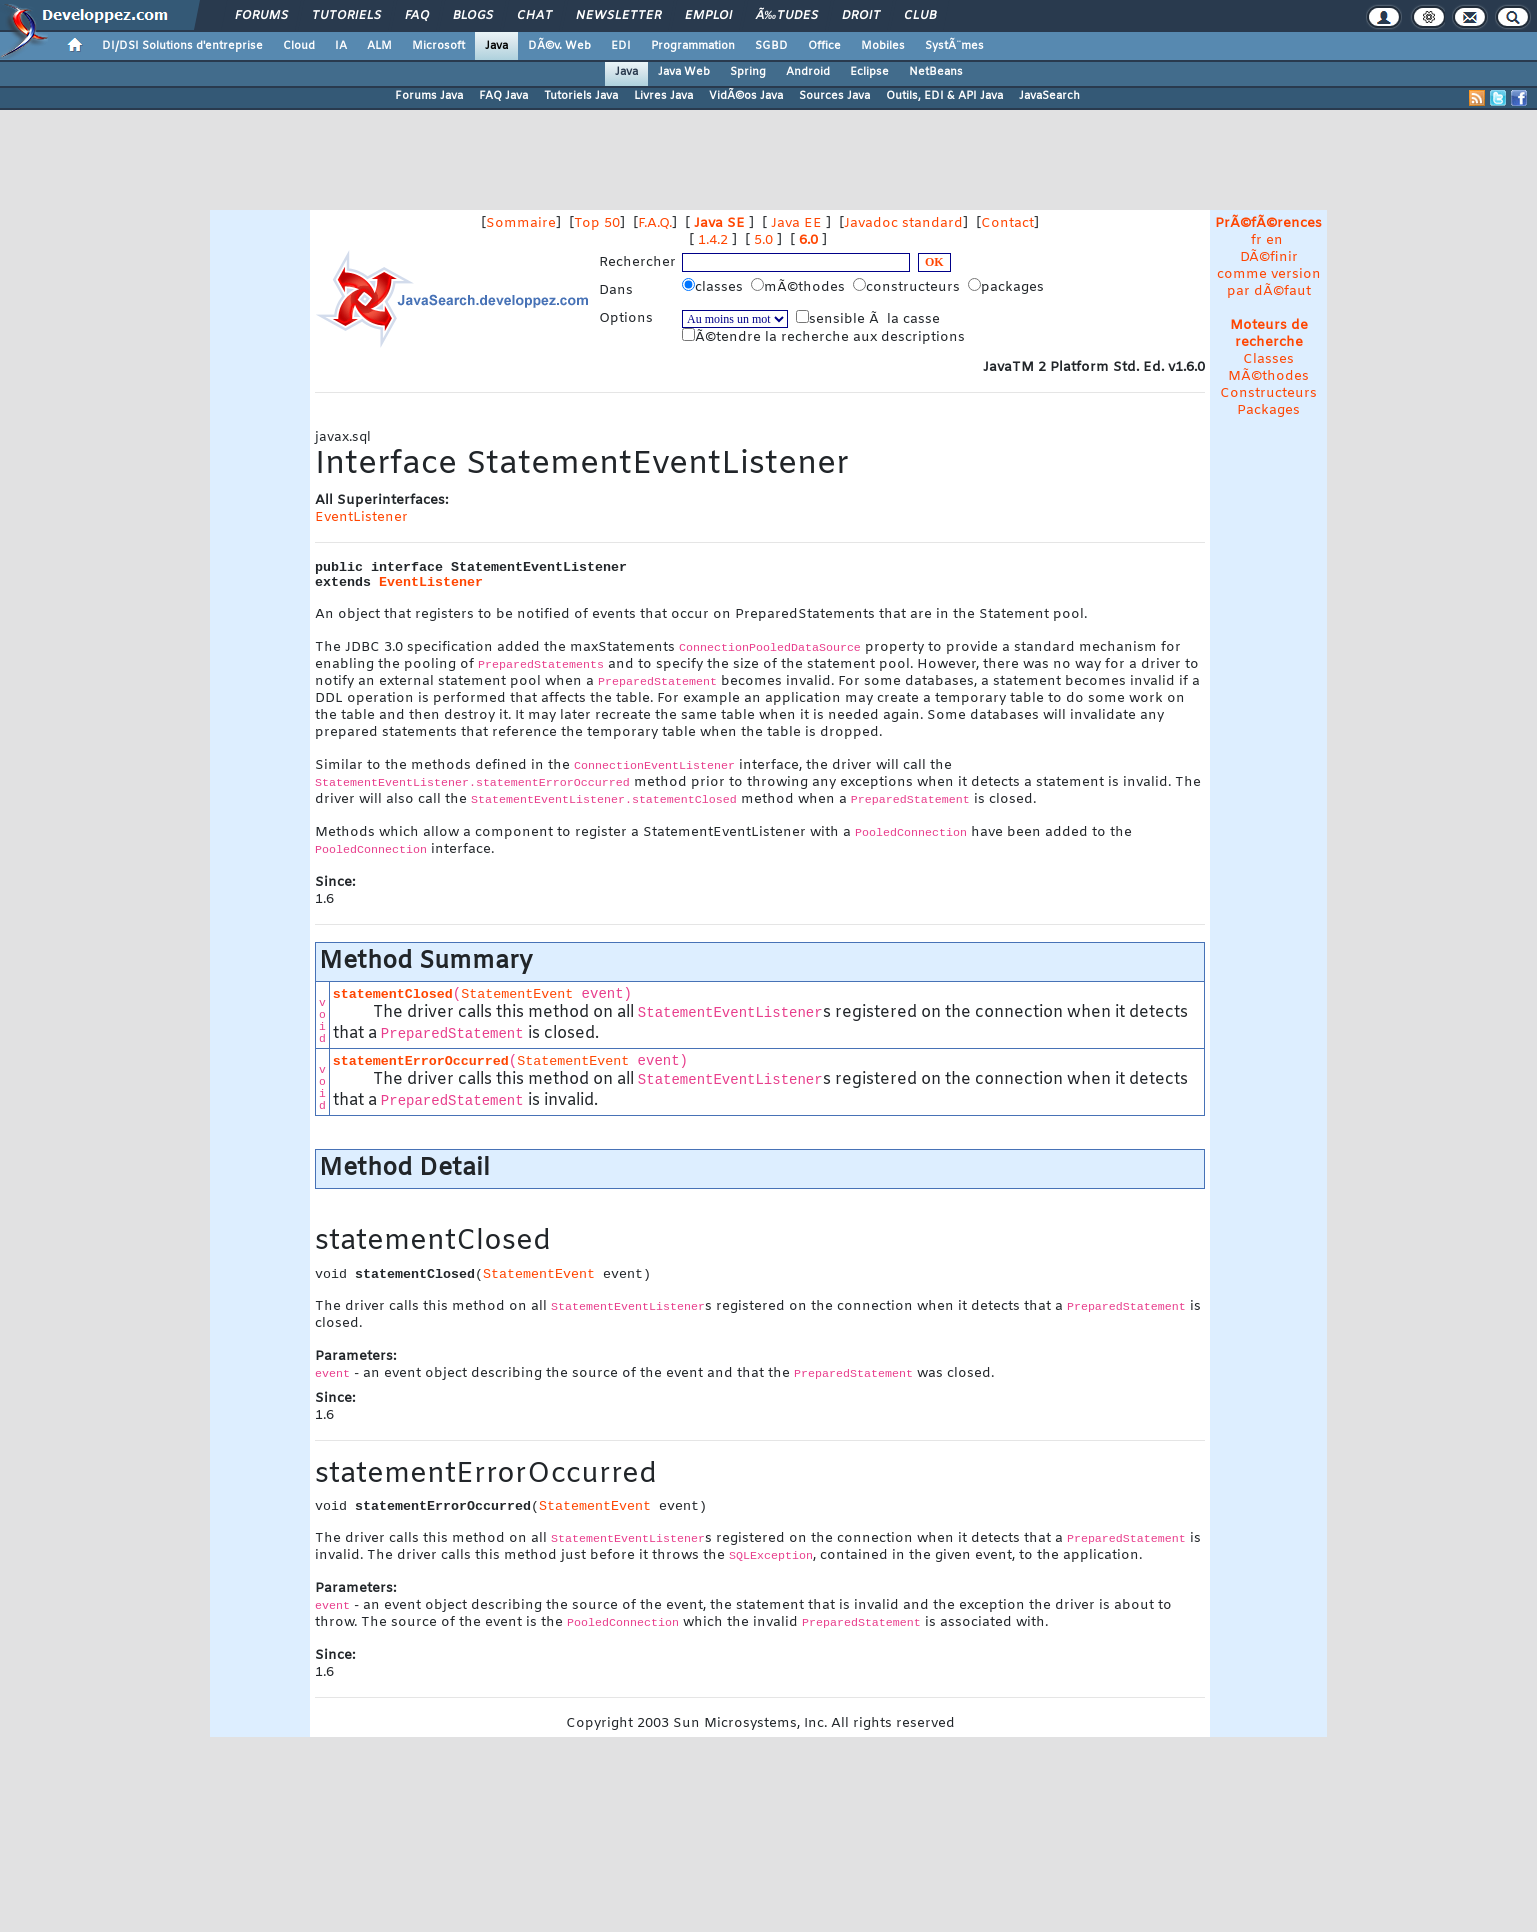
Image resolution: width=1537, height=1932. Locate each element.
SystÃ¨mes (954, 46)
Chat (534, 16)
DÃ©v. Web (559, 46)
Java (496, 46)
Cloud (299, 46)
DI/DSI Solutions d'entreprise (182, 46)
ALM (379, 46)
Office (824, 46)
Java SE (719, 223)
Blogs (473, 16)
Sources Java (834, 96)
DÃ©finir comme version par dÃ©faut (1269, 274)
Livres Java (663, 96)
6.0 (808, 240)
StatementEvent (517, 994)
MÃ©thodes (1268, 376)
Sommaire (521, 223)
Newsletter (618, 16)
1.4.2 (713, 240)
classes (714, 287)
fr (1256, 240)
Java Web (684, 72)
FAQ (417, 16)
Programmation (693, 46)
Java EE (796, 223)
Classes (1268, 359)
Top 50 (597, 223)
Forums (261, 16)
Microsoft (438, 46)
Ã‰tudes (787, 16)
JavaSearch (1049, 96)
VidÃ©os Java (746, 96)
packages (1008, 287)
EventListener (361, 517)
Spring (748, 72)
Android (808, 72)
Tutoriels (346, 16)
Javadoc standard (903, 223)
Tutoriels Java (581, 96)
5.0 (763, 240)
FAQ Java (503, 96)
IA (341, 46)
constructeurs (908, 287)
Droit (861, 16)
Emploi (708, 16)
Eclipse (869, 72)
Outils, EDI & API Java (944, 96)
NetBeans (936, 72)
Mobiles (883, 46)
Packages (1268, 410)
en (1274, 240)
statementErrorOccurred (421, 1061)
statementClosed (393, 994)
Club (920, 16)
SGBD (771, 46)
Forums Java (429, 96)
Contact (1007, 223)
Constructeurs (1268, 393)
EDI (621, 46)
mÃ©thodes (800, 287)
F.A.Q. (655, 223)
